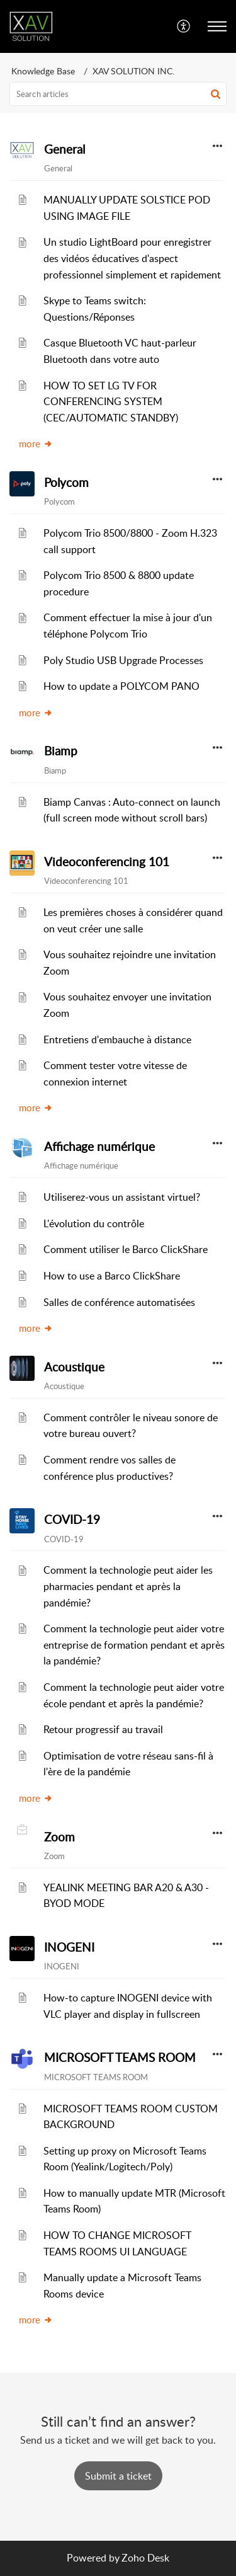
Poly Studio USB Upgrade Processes (123, 660)
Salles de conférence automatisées (119, 1302)
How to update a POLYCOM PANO (121, 686)
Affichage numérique (99, 1146)
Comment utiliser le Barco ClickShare (125, 1249)
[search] (118, 94)
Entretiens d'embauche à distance (117, 1039)
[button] (184, 26)
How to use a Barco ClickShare (111, 1276)
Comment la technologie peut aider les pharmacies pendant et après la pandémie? (128, 1586)
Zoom (59, 1837)
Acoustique (74, 1367)
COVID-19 (72, 1519)
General (64, 149)
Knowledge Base (43, 71)
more (36, 443)
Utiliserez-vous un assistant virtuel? (121, 1197)
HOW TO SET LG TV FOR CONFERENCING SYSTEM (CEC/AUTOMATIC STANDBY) (110, 402)
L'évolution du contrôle (93, 1223)
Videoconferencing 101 (106, 862)
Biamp (60, 751)
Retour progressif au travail (103, 1729)
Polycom (66, 482)
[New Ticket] (118, 2476)
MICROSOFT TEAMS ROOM (120, 2057)
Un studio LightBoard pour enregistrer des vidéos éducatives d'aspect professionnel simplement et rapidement (132, 258)
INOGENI (69, 1947)
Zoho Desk (145, 2558)
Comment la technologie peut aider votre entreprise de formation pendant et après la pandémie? (134, 1645)
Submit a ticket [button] (118, 2476)
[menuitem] (184, 26)
